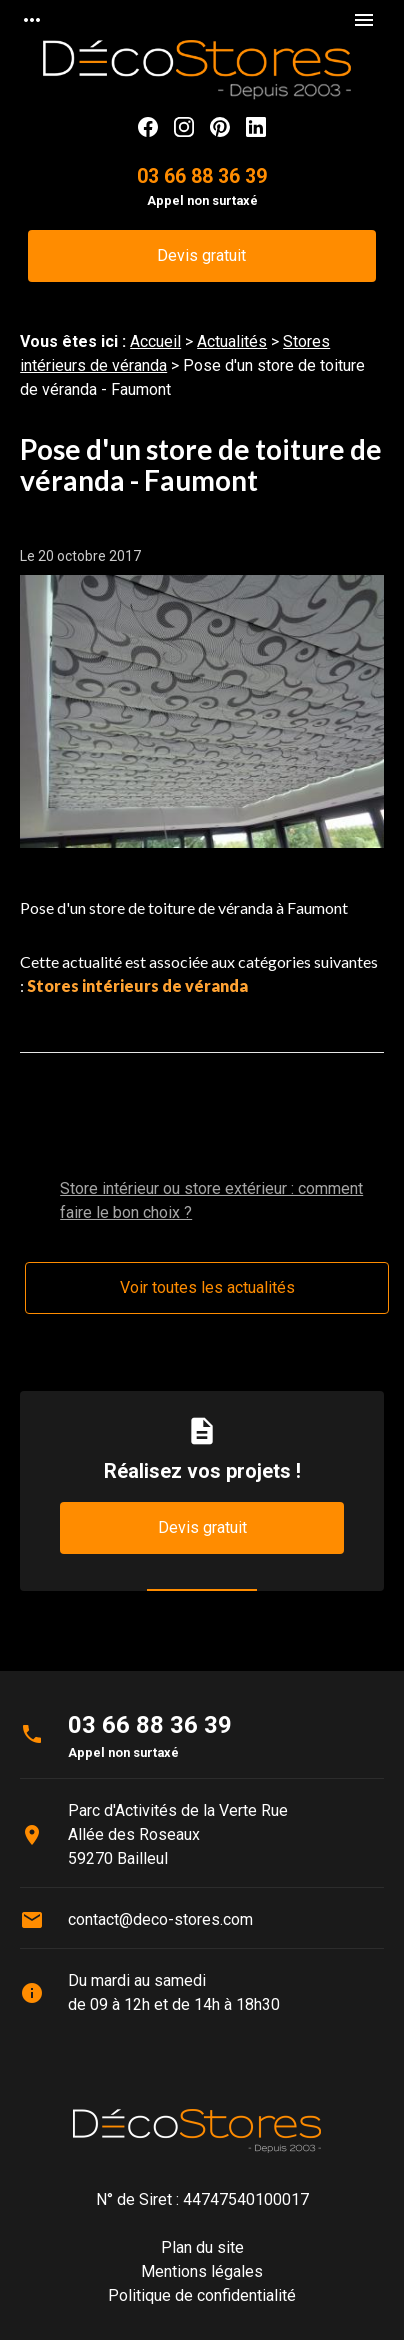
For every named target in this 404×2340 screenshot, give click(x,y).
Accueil (155, 341)
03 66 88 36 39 (202, 176)
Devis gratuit (201, 255)
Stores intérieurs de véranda (137, 985)
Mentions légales (202, 2271)
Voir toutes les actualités (207, 1287)
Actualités (232, 341)
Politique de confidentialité (202, 2295)
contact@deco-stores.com (160, 1919)
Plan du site (202, 2247)
